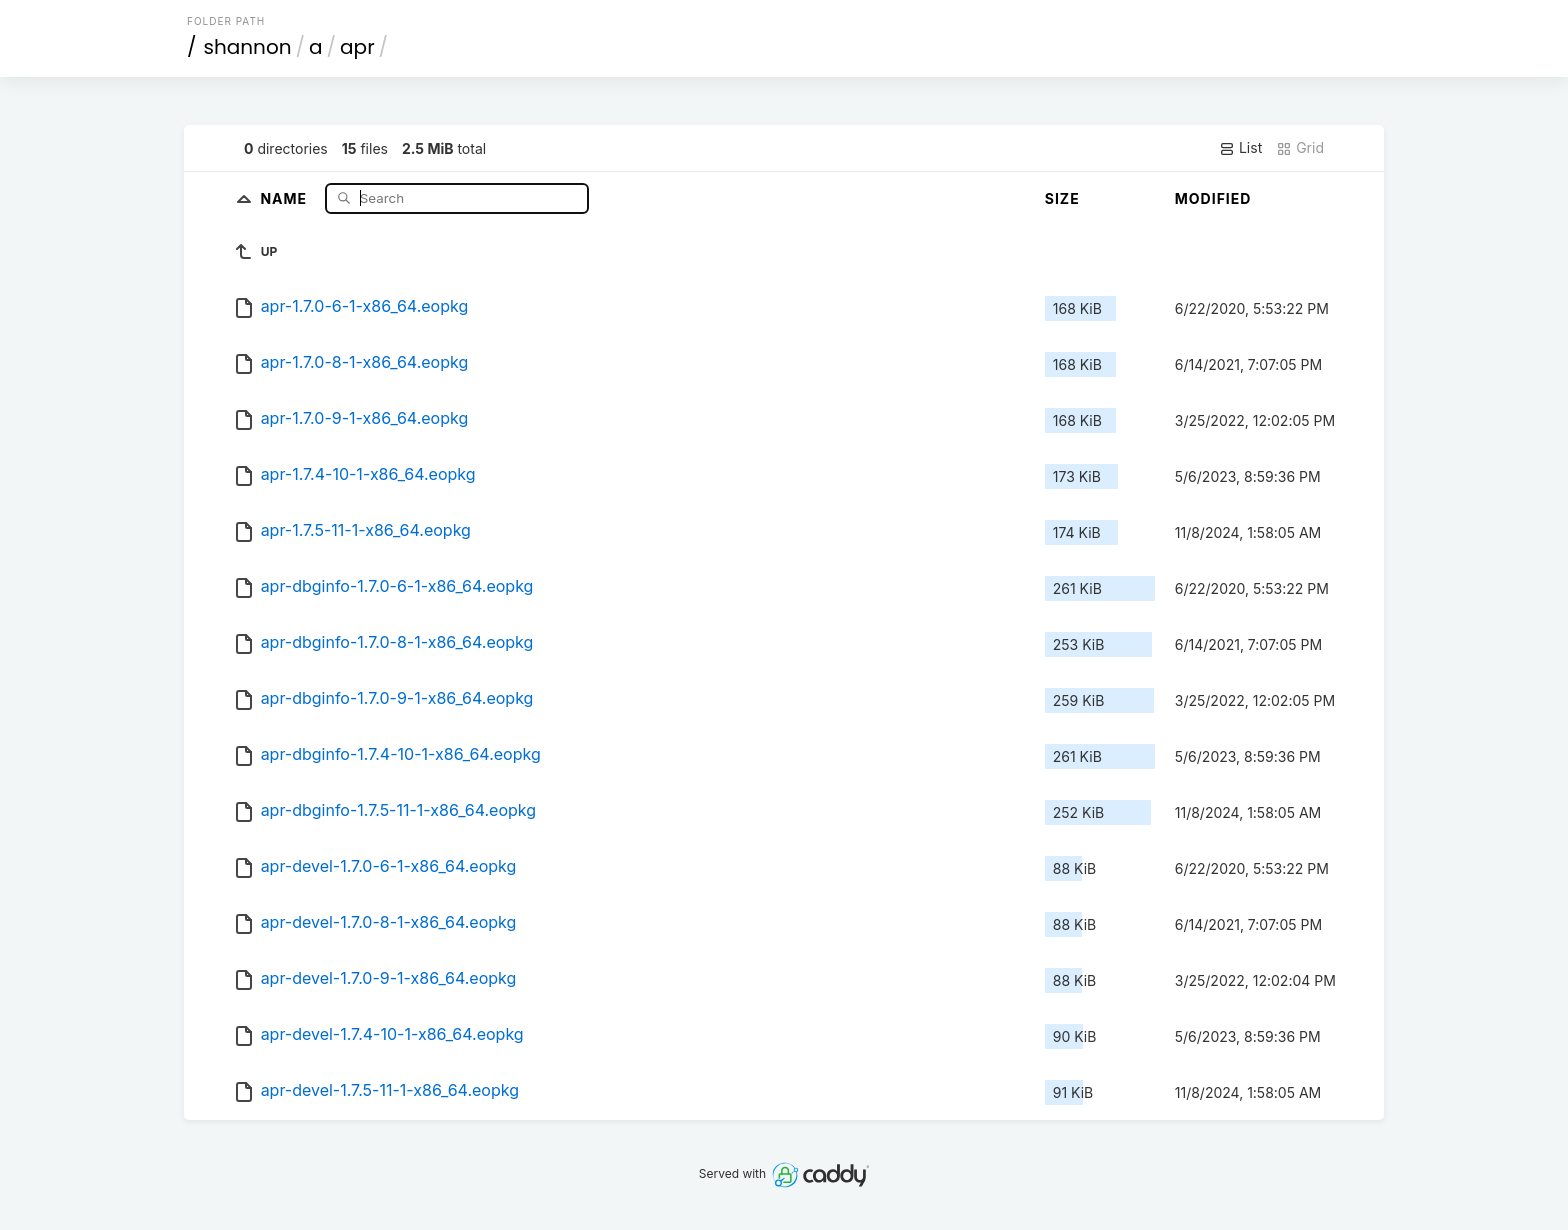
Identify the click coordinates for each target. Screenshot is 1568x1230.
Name (285, 197)
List (1240, 148)
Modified (1213, 198)
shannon (248, 47)
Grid (1300, 148)
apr (357, 47)
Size (1062, 198)
